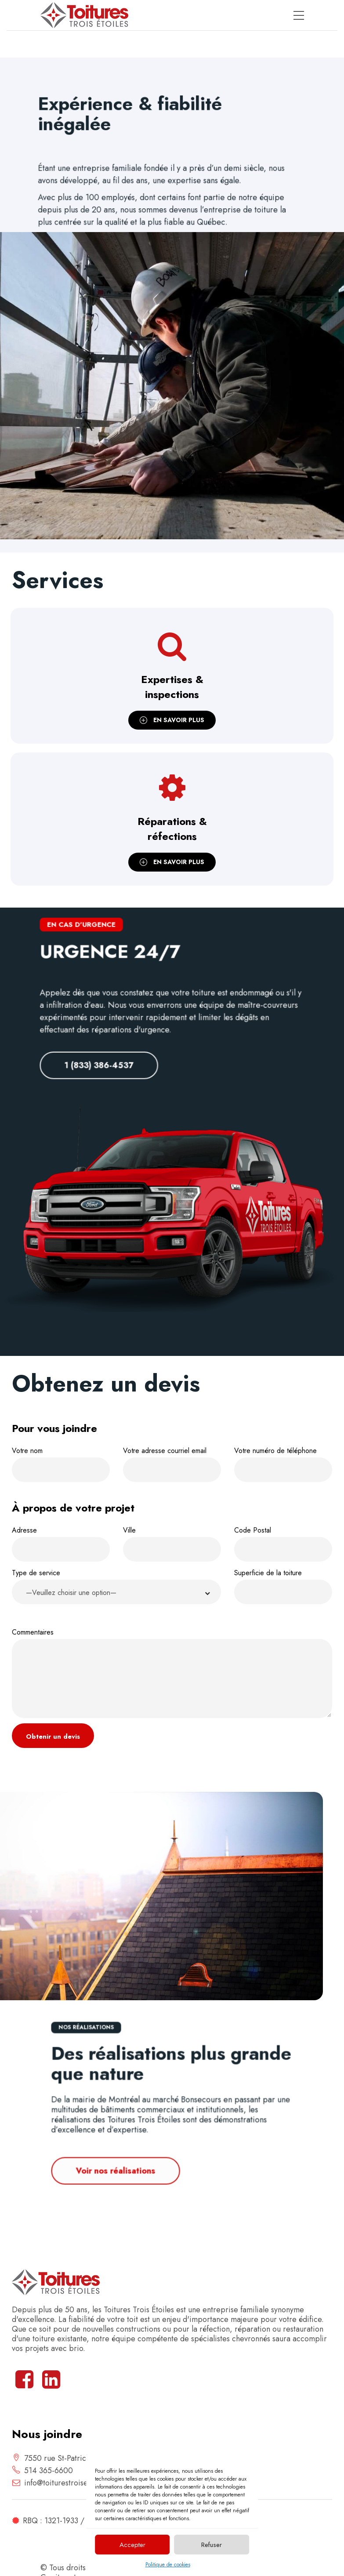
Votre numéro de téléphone (283, 1464)
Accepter (132, 2545)
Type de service (116, 1588)
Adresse (61, 1543)
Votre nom (61, 1464)
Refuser (211, 2545)
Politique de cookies (167, 2565)
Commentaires (172, 1672)
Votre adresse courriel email (172, 1464)
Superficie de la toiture (283, 1586)
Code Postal (283, 1543)
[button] (116, 1592)
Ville (172, 1543)
